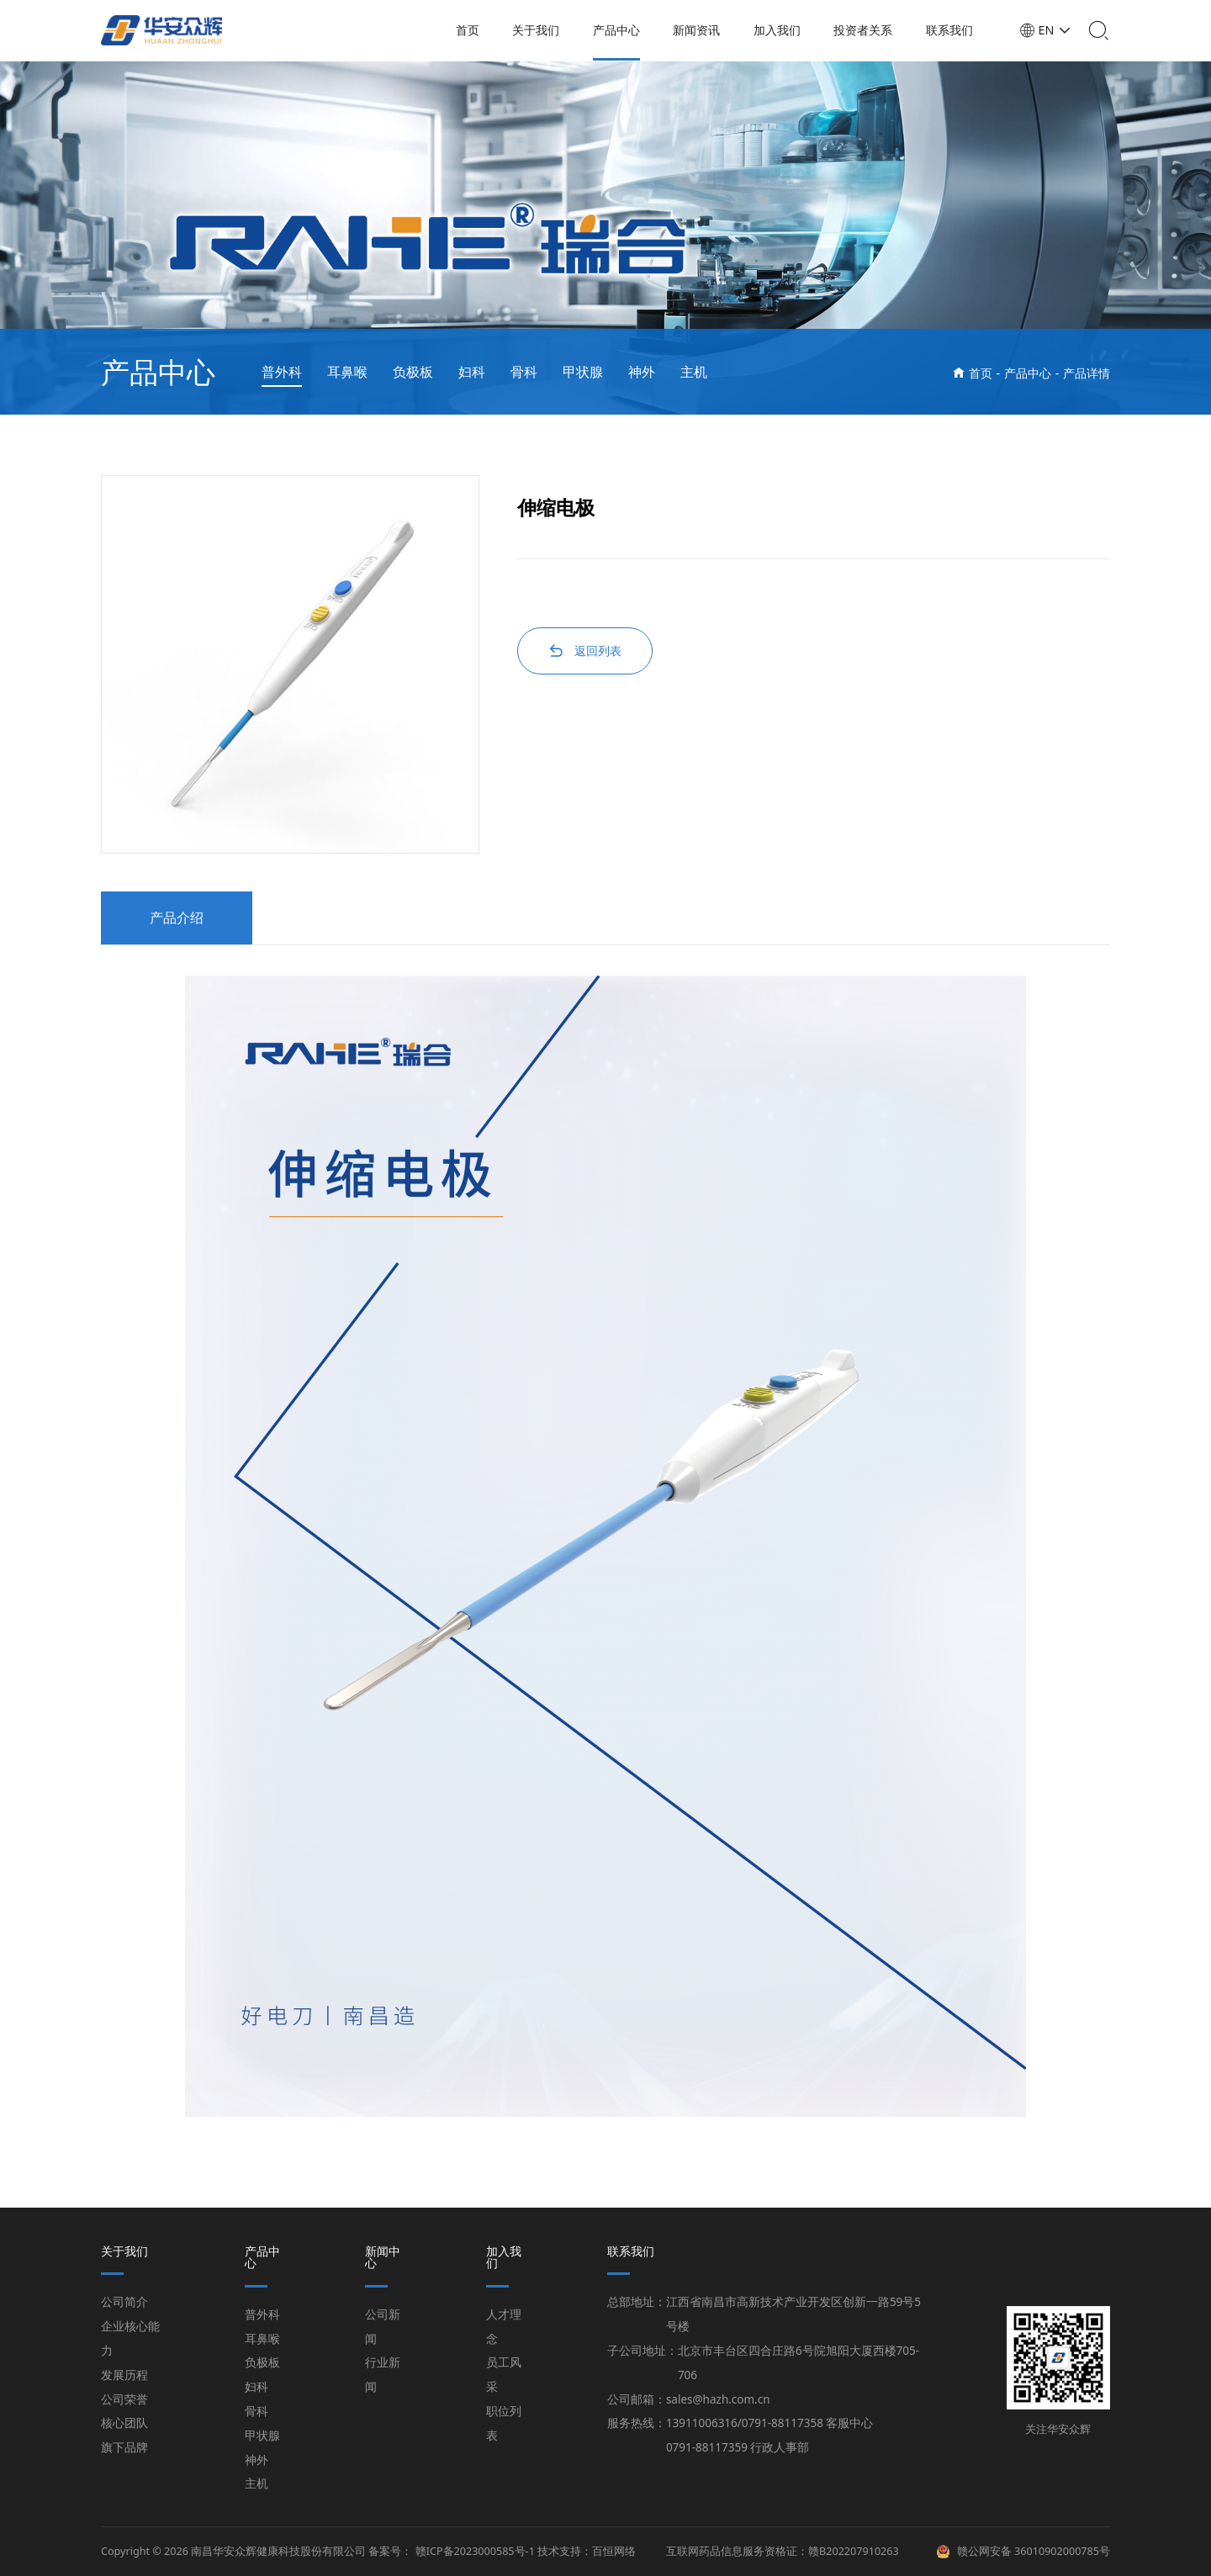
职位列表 (503, 2423)
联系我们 (953, 30)
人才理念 (503, 2326)
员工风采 (503, 2374)
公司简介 (124, 2301)
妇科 (471, 371)
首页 (472, 30)
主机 (693, 371)
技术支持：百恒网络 (586, 2551)
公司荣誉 (124, 2399)
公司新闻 (382, 2326)
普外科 (282, 371)
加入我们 (781, 30)
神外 (641, 371)
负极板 (413, 371)
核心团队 (124, 2423)
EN (1050, 30)
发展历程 (124, 2375)
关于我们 (539, 30)
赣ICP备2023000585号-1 (475, 2551)
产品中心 (620, 30)
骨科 (523, 371)
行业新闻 (382, 2374)
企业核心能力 (130, 2338)
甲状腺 (583, 371)
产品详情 (1086, 373)
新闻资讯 (700, 30)
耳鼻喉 (347, 371)
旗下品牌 (124, 2447)
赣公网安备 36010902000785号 (1033, 2552)
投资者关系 (867, 30)
